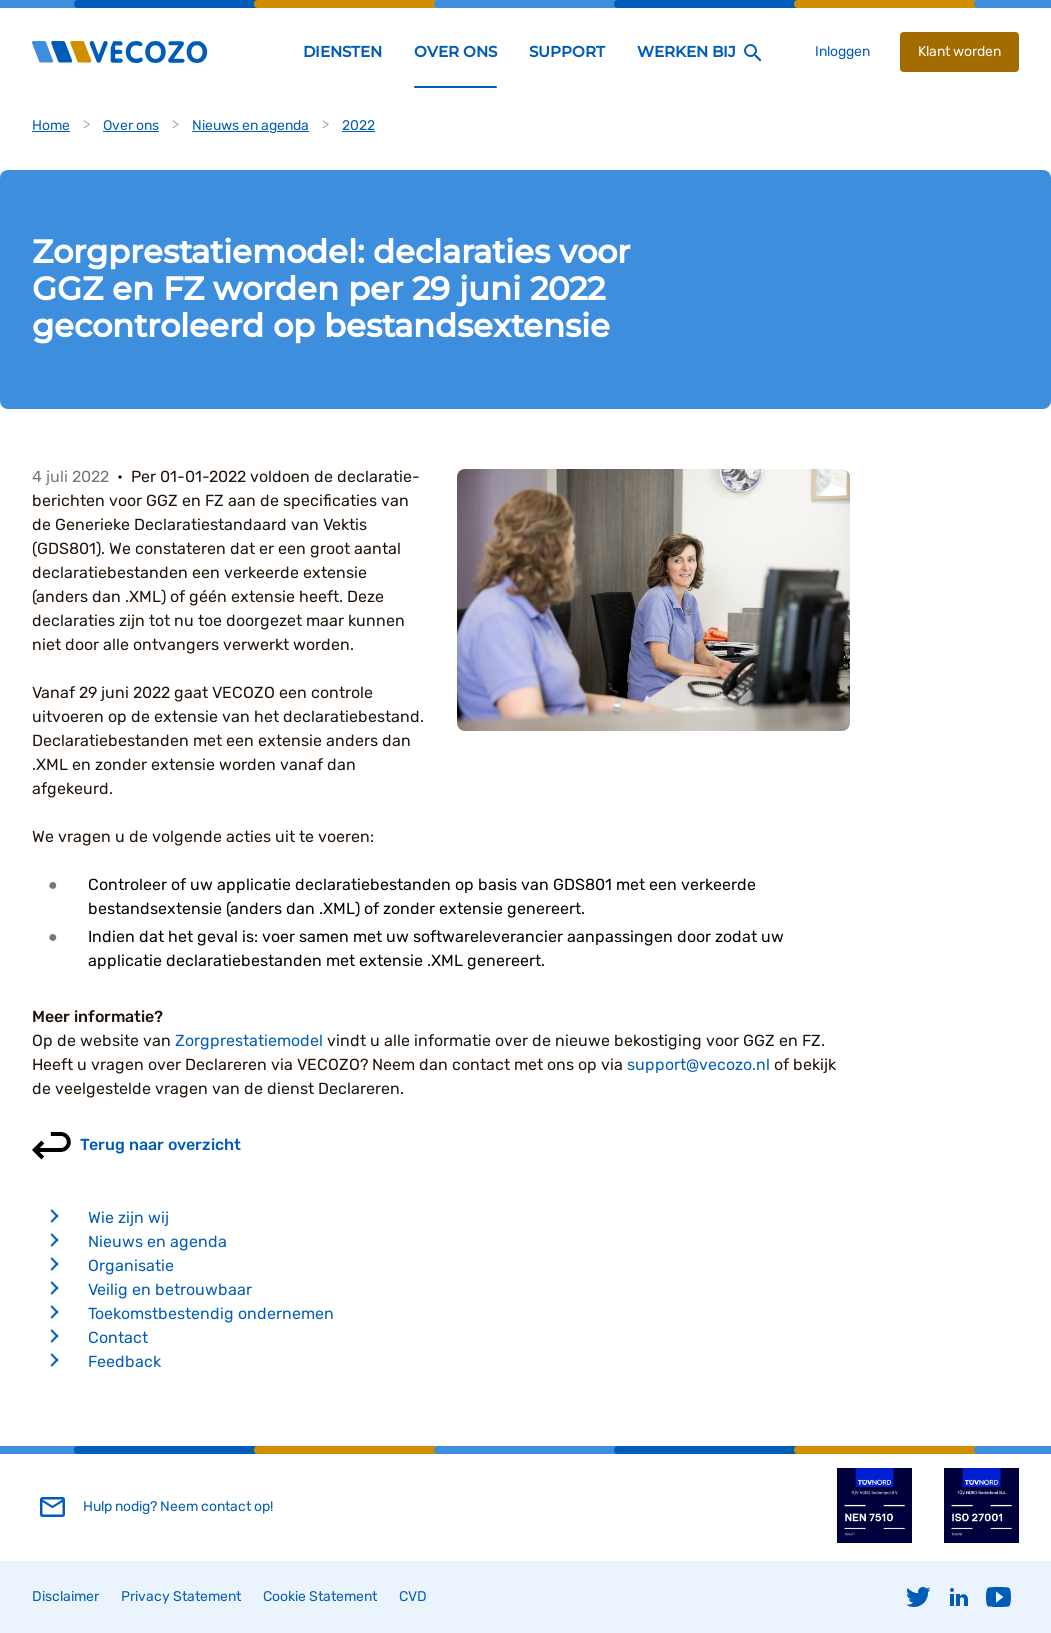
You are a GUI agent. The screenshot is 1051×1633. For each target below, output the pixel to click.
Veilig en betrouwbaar (170, 1289)
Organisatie (131, 1265)
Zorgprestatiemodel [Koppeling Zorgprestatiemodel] (249, 1040)
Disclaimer (65, 1596)
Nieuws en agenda (250, 125)
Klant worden (959, 51)
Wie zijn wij (128, 1217)
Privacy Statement (181, 1596)
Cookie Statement (320, 1596)
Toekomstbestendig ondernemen (211, 1313)
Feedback (124, 1361)
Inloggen (842, 51)
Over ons (131, 125)
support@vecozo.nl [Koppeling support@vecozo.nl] (698, 1064)
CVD (413, 1596)
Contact (118, 1337)
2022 (358, 125)
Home (51, 125)
